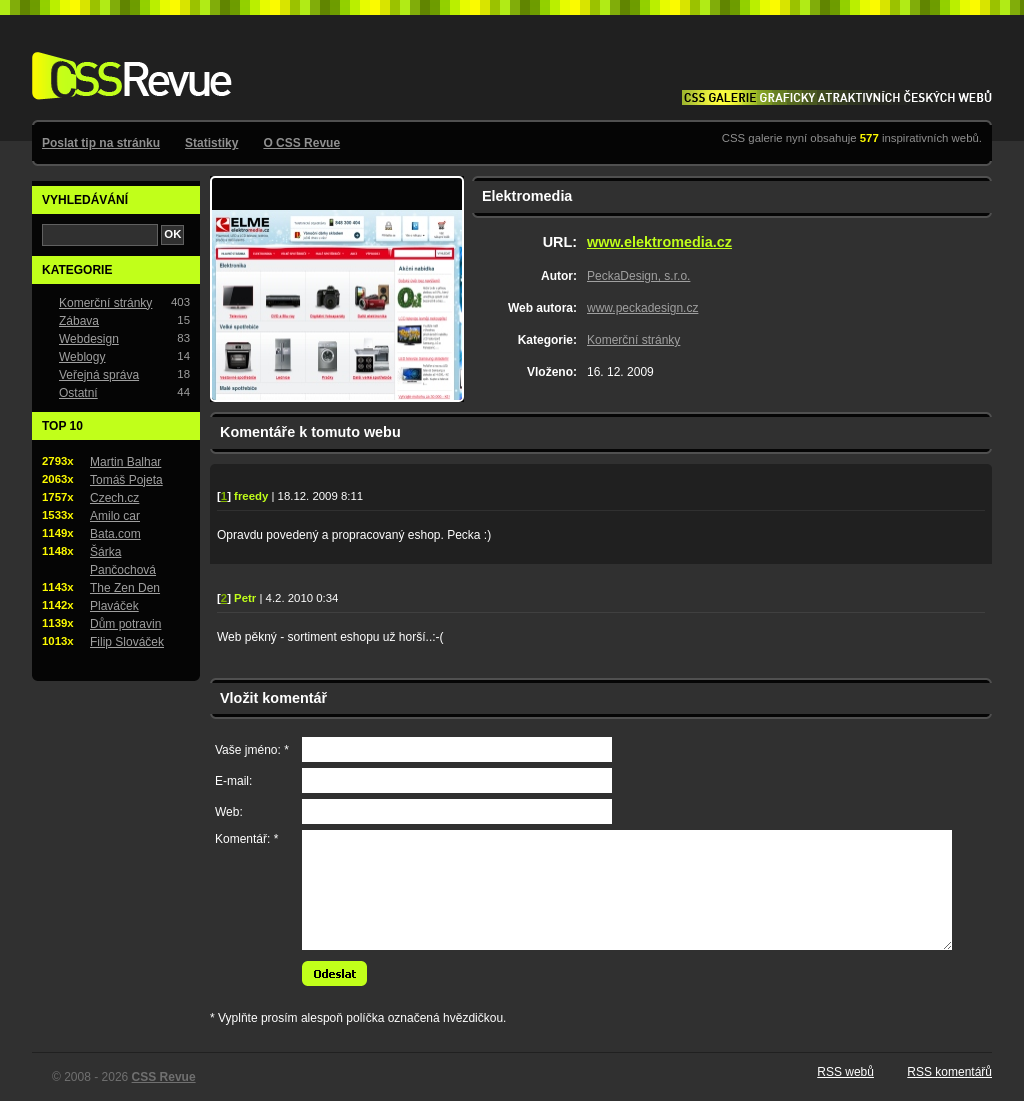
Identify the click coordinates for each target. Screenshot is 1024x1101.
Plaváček (114, 606)
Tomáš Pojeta (126, 480)
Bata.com (115, 534)
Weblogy (82, 357)
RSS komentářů (949, 1072)
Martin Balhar (125, 462)
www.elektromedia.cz (659, 242)
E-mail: (233, 781)
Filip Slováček (127, 642)
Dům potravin (125, 624)
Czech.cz (114, 498)
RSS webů (845, 1072)
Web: (229, 812)
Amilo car (115, 516)
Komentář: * (246, 839)
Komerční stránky (633, 340)
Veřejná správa (99, 375)
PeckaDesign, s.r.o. (638, 276)
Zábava (79, 321)
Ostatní (78, 393)
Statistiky (211, 143)
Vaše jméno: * (252, 750)
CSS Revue (128, 61)
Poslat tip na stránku (101, 143)
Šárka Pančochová (123, 561)
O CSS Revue (301, 143)
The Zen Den (125, 588)
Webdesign (89, 339)
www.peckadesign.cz (642, 308)
